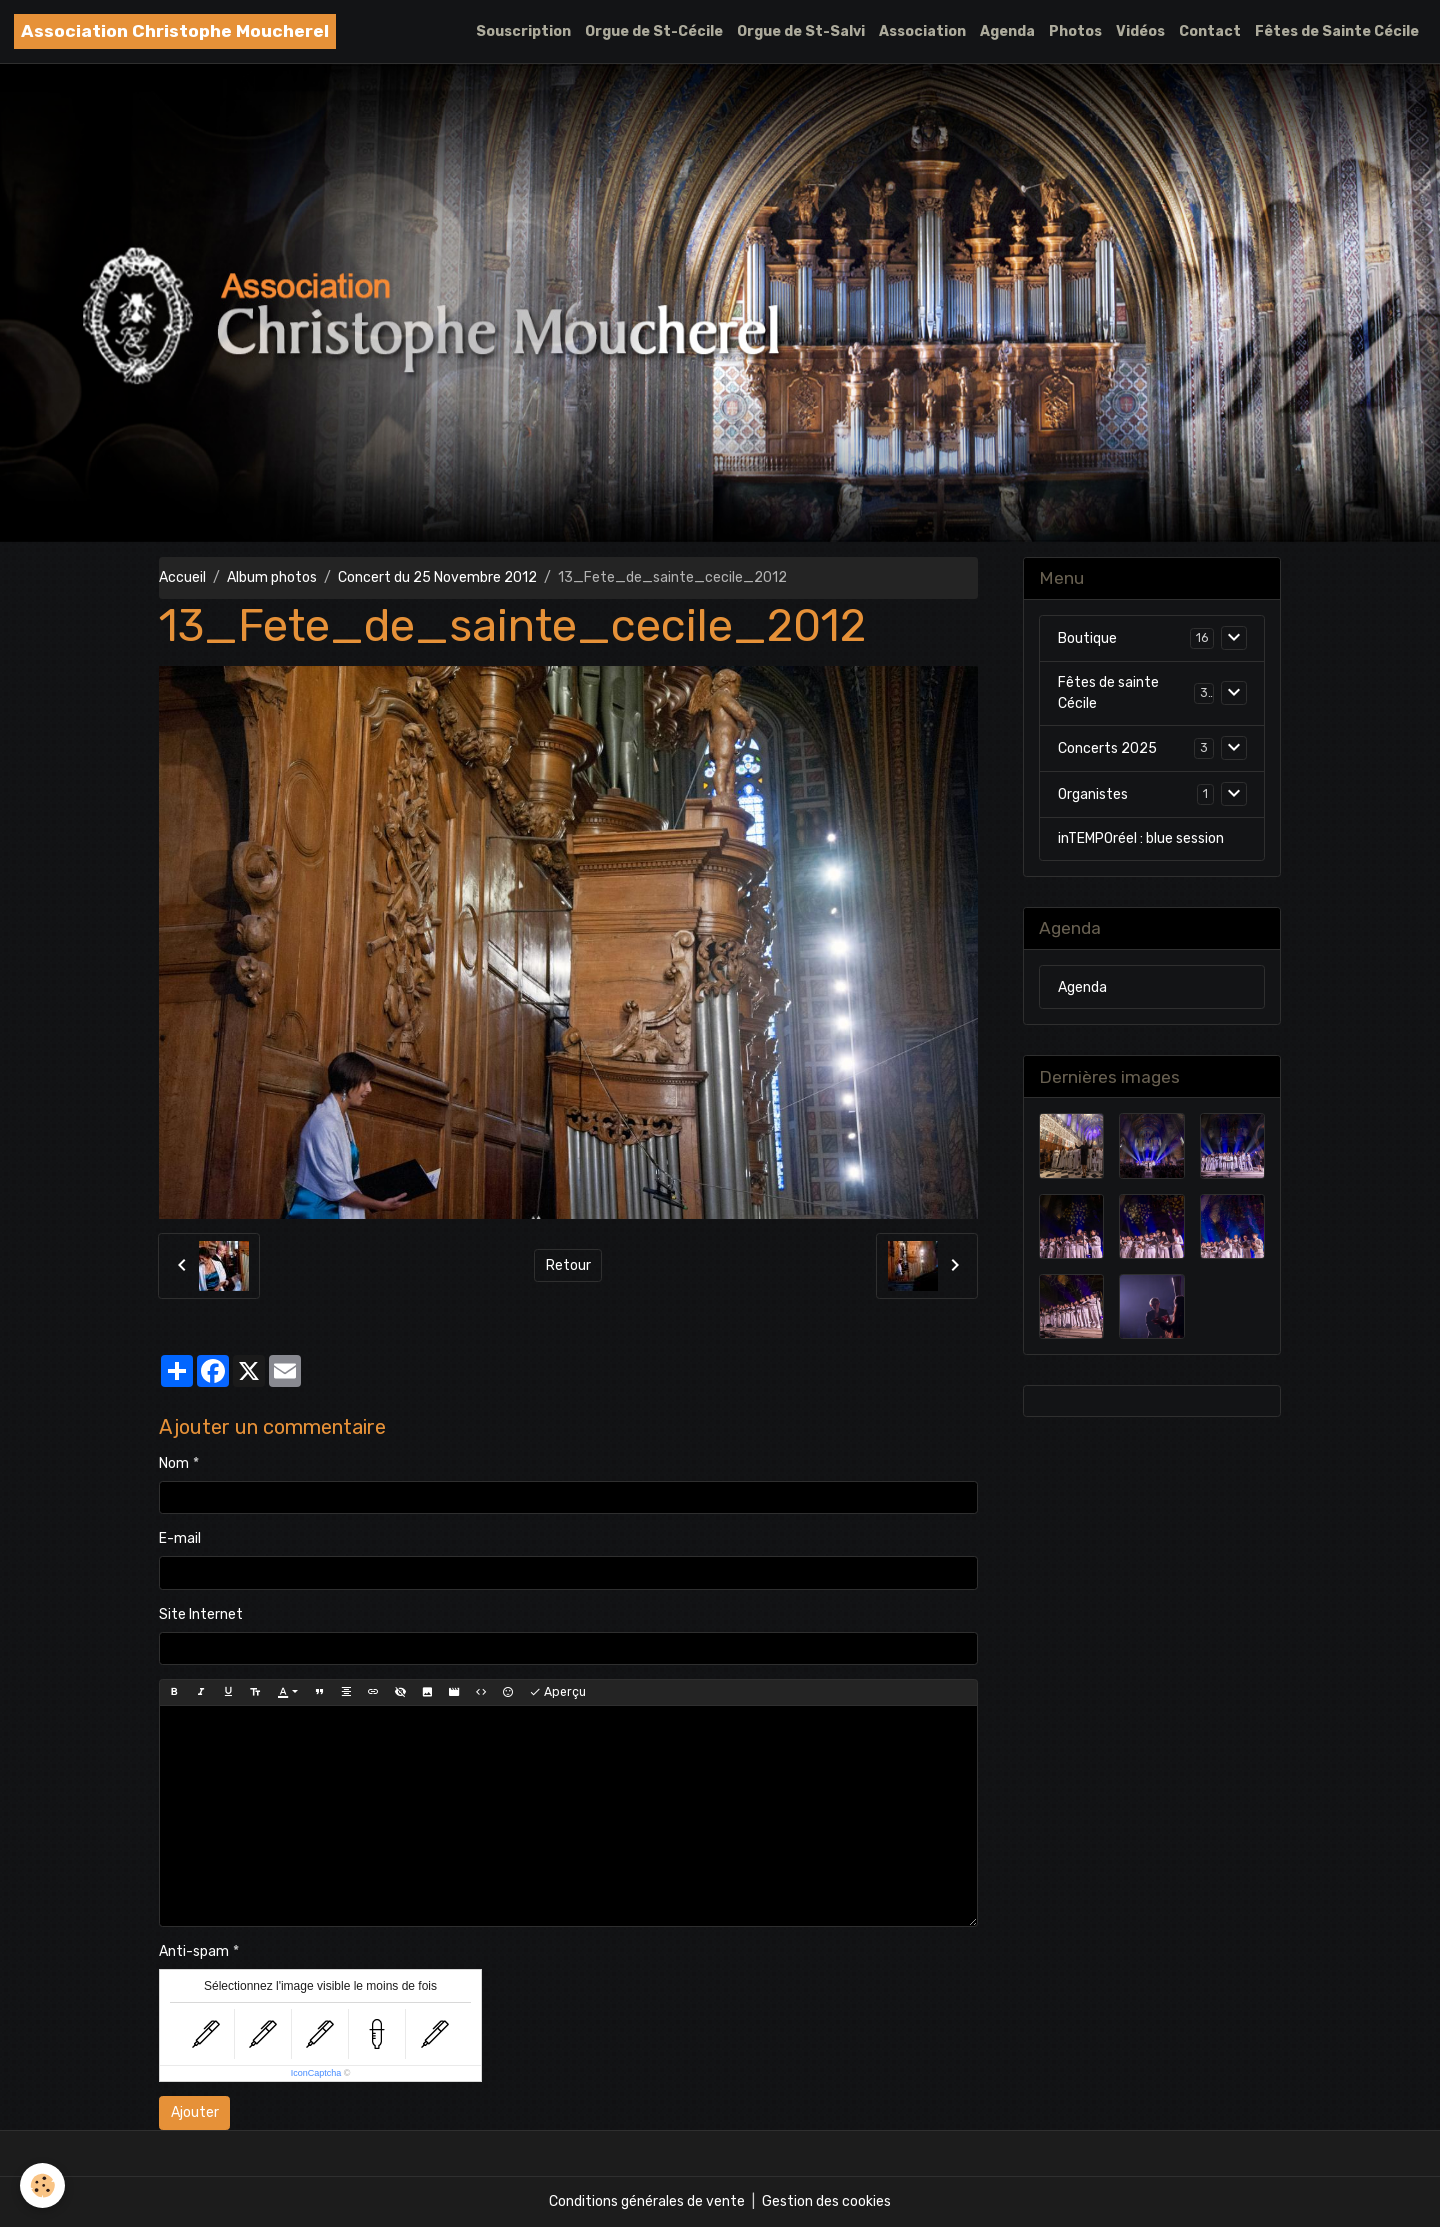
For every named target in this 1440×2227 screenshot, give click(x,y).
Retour (568, 1265)
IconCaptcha (316, 2073)
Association (922, 31)
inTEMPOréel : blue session (1141, 838)
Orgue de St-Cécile (654, 31)
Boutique (1087, 638)
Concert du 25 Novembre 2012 (437, 577)
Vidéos (1140, 31)
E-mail (180, 1538)
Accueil (182, 577)
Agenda (1007, 31)
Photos (1075, 31)
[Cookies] (42, 2185)
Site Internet (201, 1614)
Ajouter (195, 2112)
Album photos (272, 577)
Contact (1210, 31)
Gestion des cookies (826, 2201)
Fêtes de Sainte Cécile (1337, 31)
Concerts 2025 (1107, 748)
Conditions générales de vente (647, 2201)
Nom (174, 1463)
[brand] (175, 31)
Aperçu (557, 1692)
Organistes (1093, 794)
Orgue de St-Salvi (801, 31)
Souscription (523, 31)
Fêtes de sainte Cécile (1108, 693)
